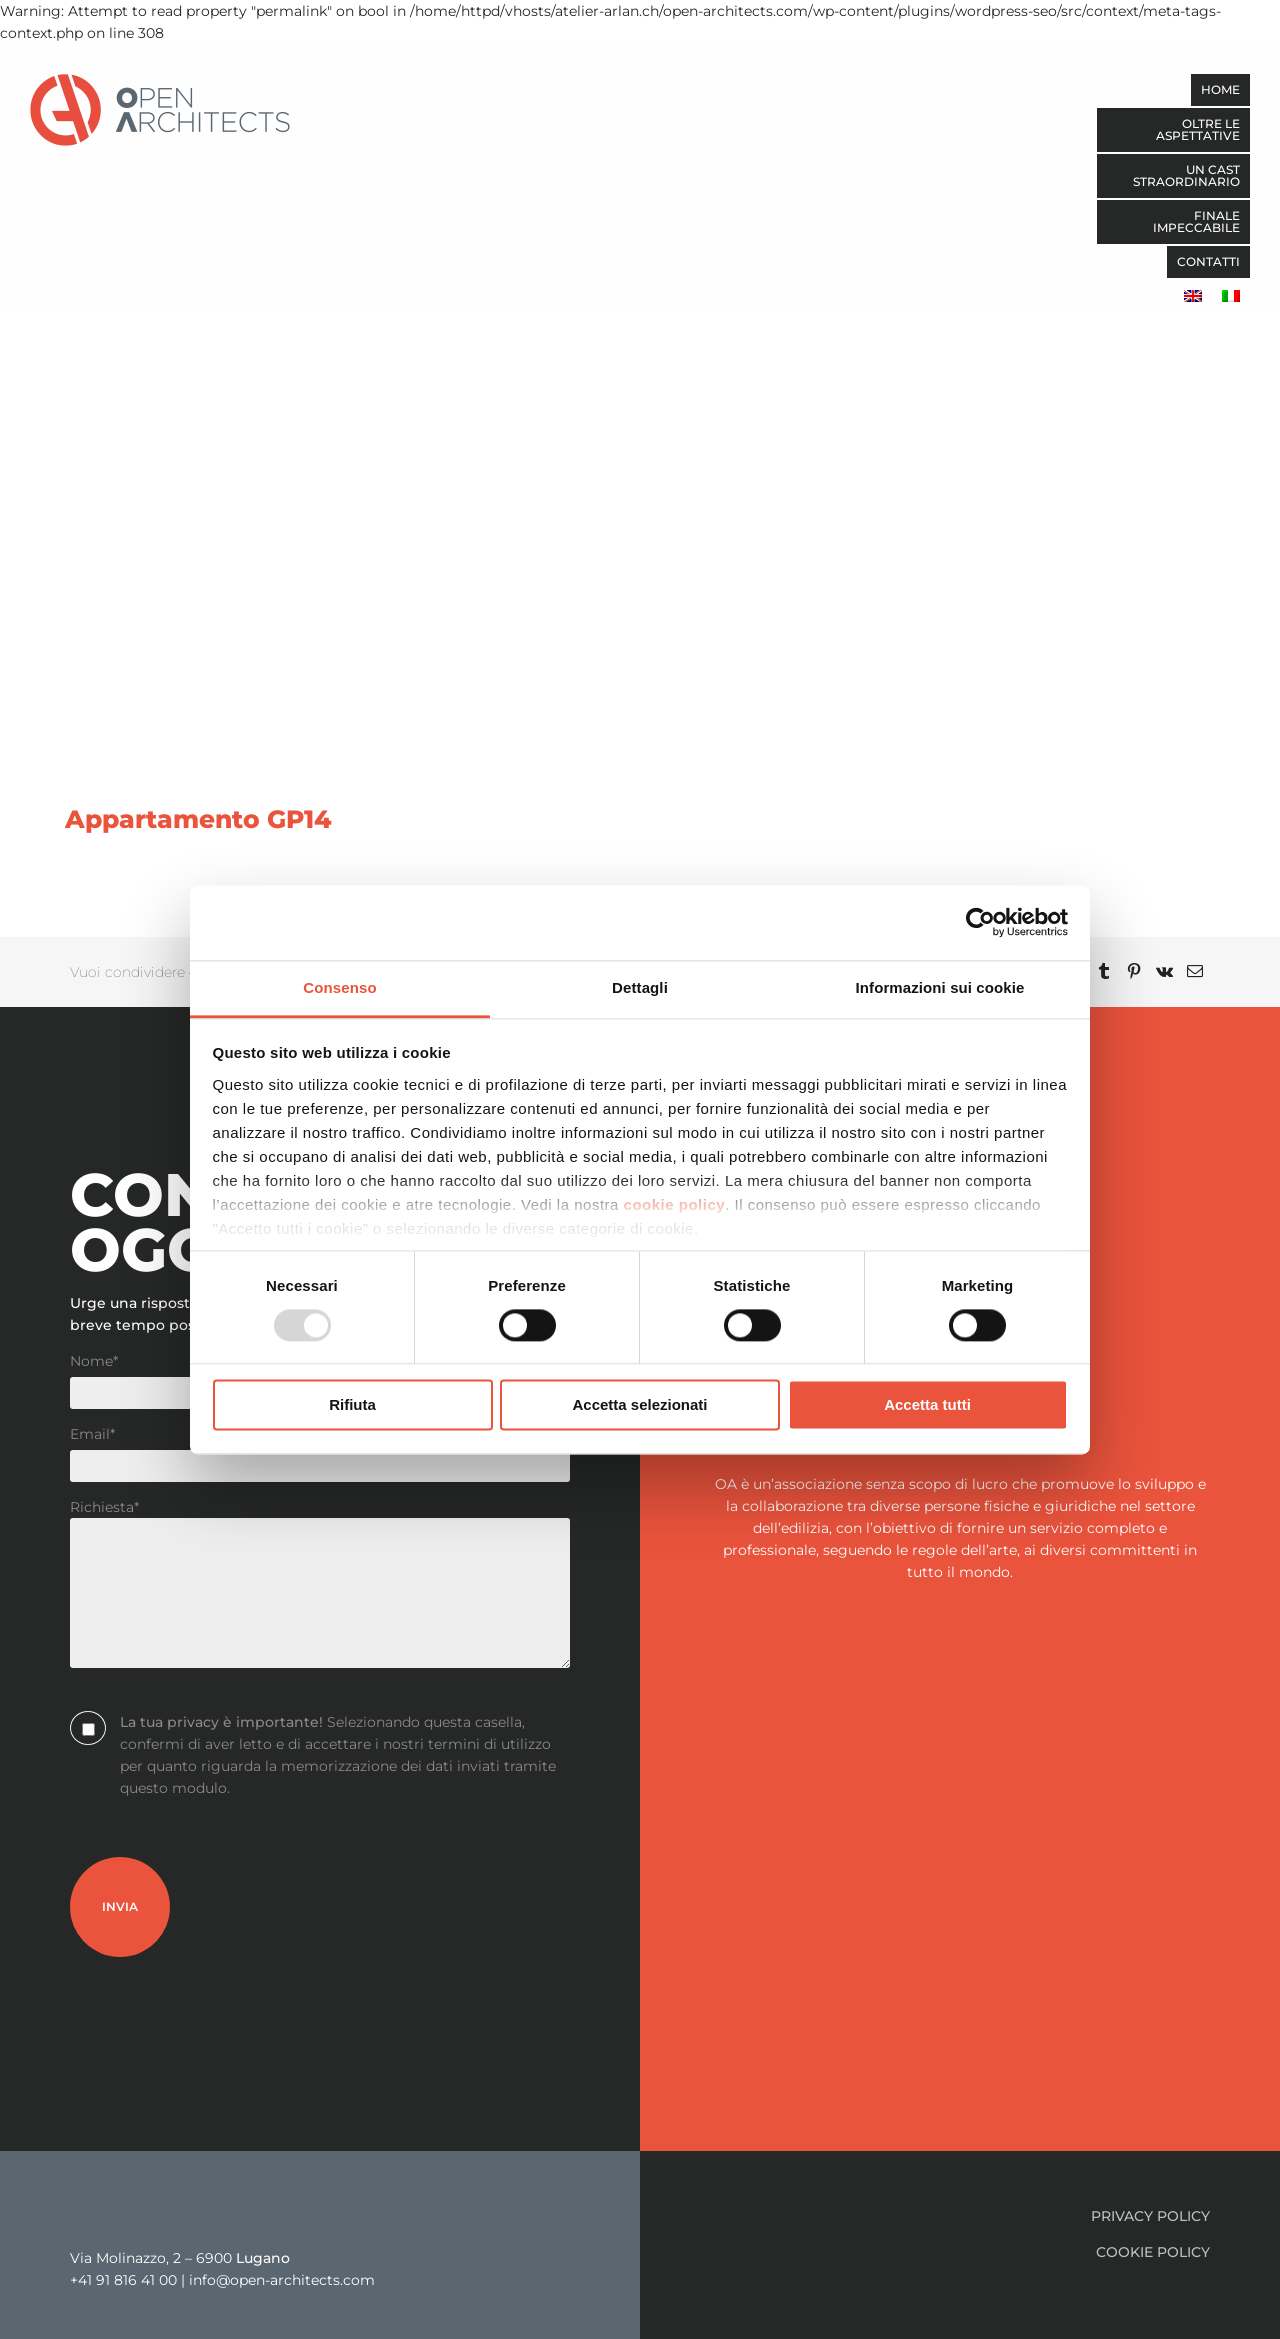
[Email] (1195, 972)
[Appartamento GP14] (640, 422)
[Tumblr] (1104, 972)
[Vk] (1164, 972)
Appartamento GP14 (198, 819)
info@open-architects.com (282, 2280)
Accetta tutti (927, 1405)
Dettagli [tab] (640, 987)
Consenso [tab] (339, 987)
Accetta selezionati (639, 1405)
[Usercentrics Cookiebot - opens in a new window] (980, 922)
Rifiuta (352, 1405)
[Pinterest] (1134, 972)
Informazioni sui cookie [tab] (940, 987)
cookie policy (675, 1204)
